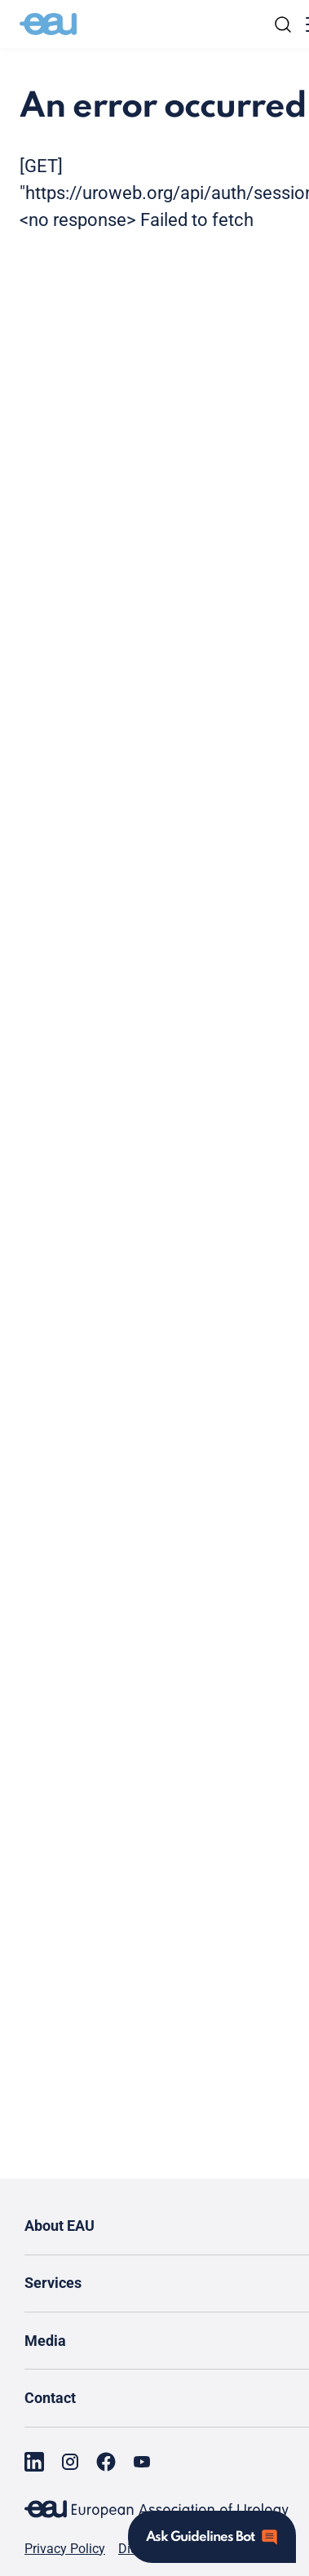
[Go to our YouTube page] (142, 2462)
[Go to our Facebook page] (106, 2462)
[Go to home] (48, 24)
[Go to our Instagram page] (70, 2462)
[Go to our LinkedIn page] (34, 2462)
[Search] (283, 24)
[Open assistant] (212, 2537)
